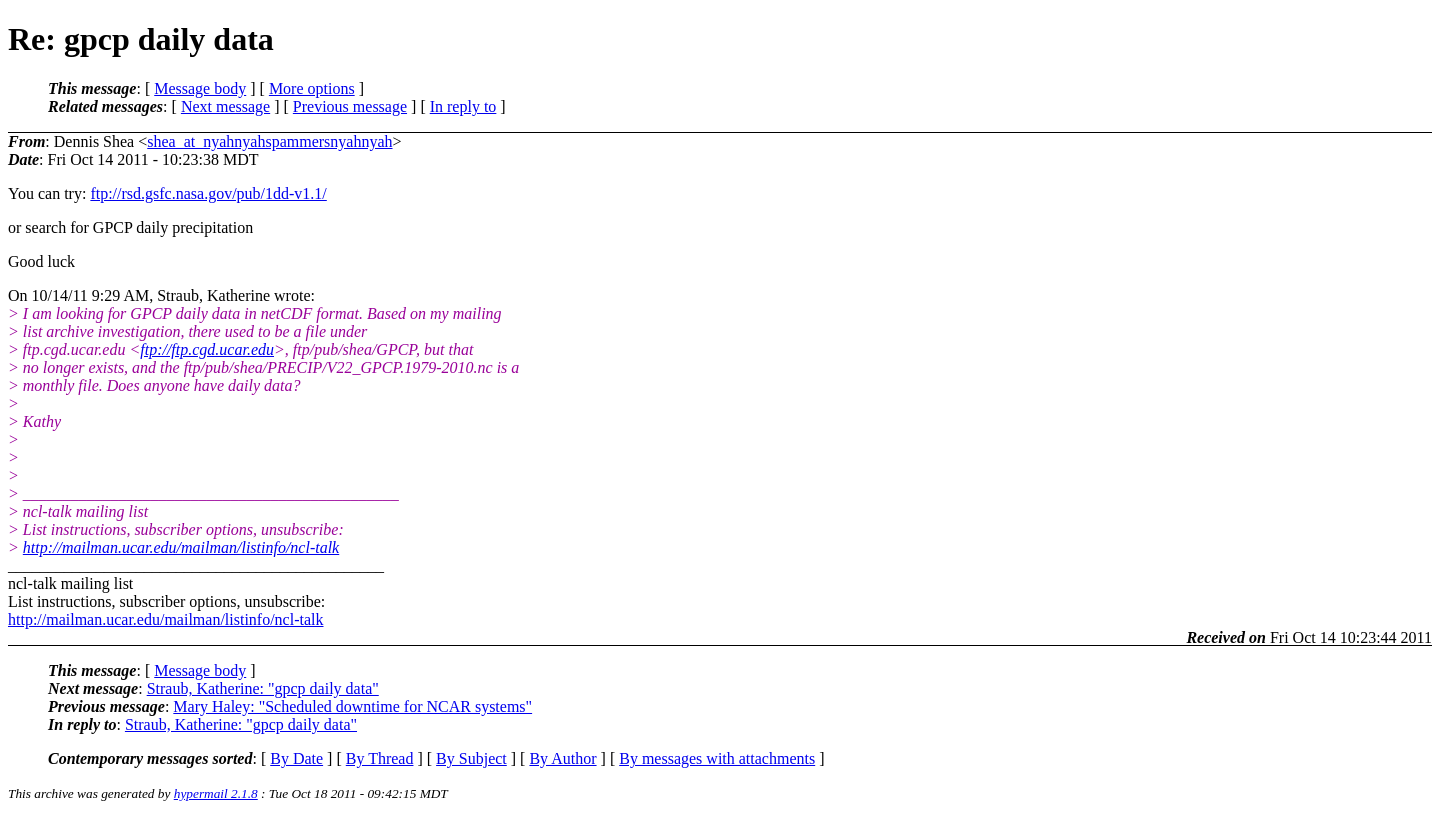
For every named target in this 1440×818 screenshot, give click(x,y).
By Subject (471, 758)
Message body (200, 88)
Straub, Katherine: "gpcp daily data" (263, 688)
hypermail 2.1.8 (216, 793)
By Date (296, 758)
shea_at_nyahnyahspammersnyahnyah (269, 141)
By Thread (380, 758)
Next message (225, 106)
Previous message (350, 106)
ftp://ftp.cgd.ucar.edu (207, 349)
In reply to (463, 106)
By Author (562, 758)
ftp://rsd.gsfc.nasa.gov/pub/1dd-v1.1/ (208, 193)
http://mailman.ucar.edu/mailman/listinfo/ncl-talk (181, 547)
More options (312, 88)
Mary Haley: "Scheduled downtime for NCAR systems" (352, 706)
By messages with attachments (717, 758)
